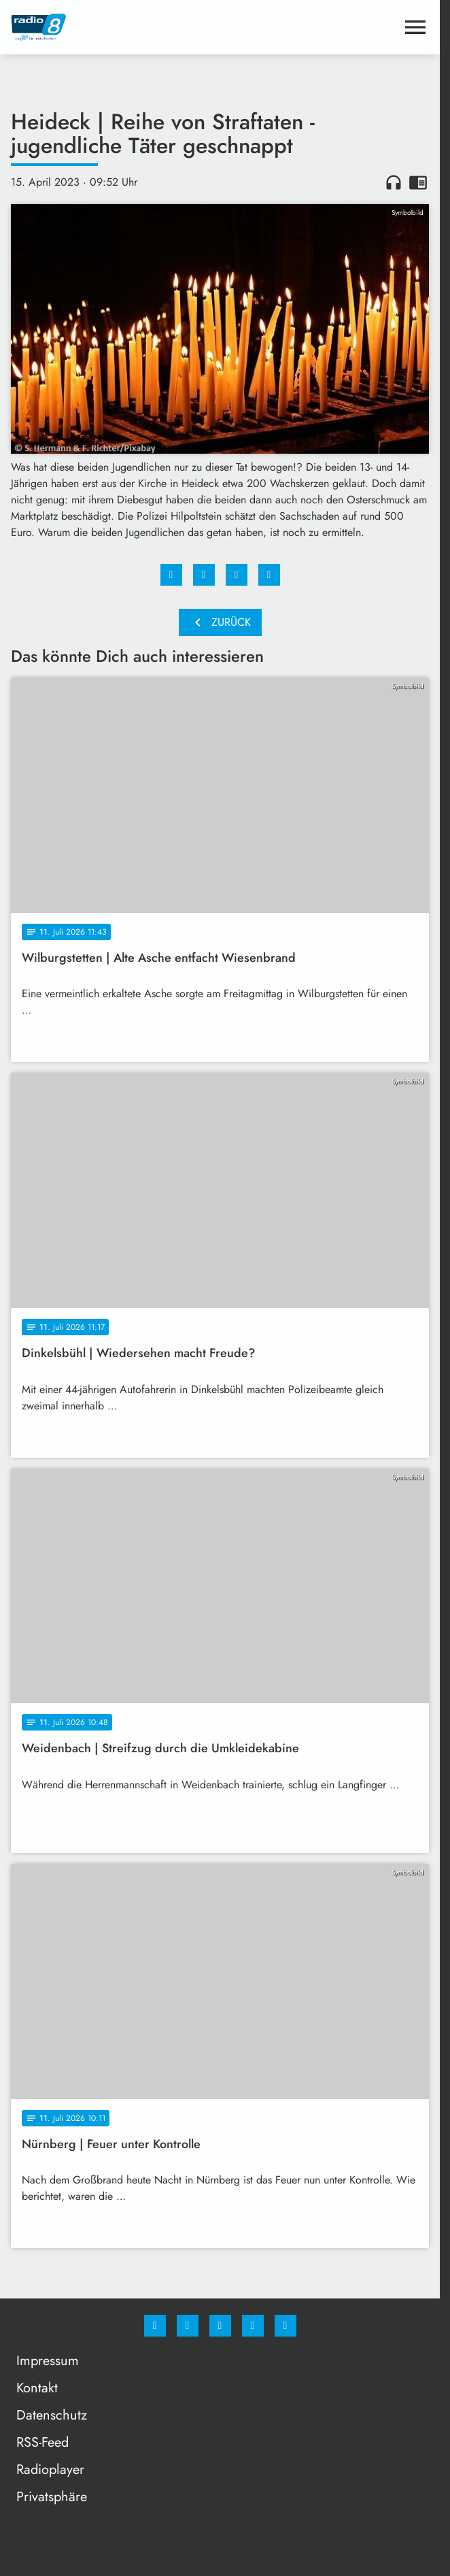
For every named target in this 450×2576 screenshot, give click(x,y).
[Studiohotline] (253, 2326)
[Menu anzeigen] (415, 27)
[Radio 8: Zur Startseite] (115, 27)
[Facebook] (155, 2326)
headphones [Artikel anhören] (393, 182)
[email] (285, 2326)
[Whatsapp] (220, 2326)
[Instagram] (187, 2326)
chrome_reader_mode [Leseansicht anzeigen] (418, 182)
